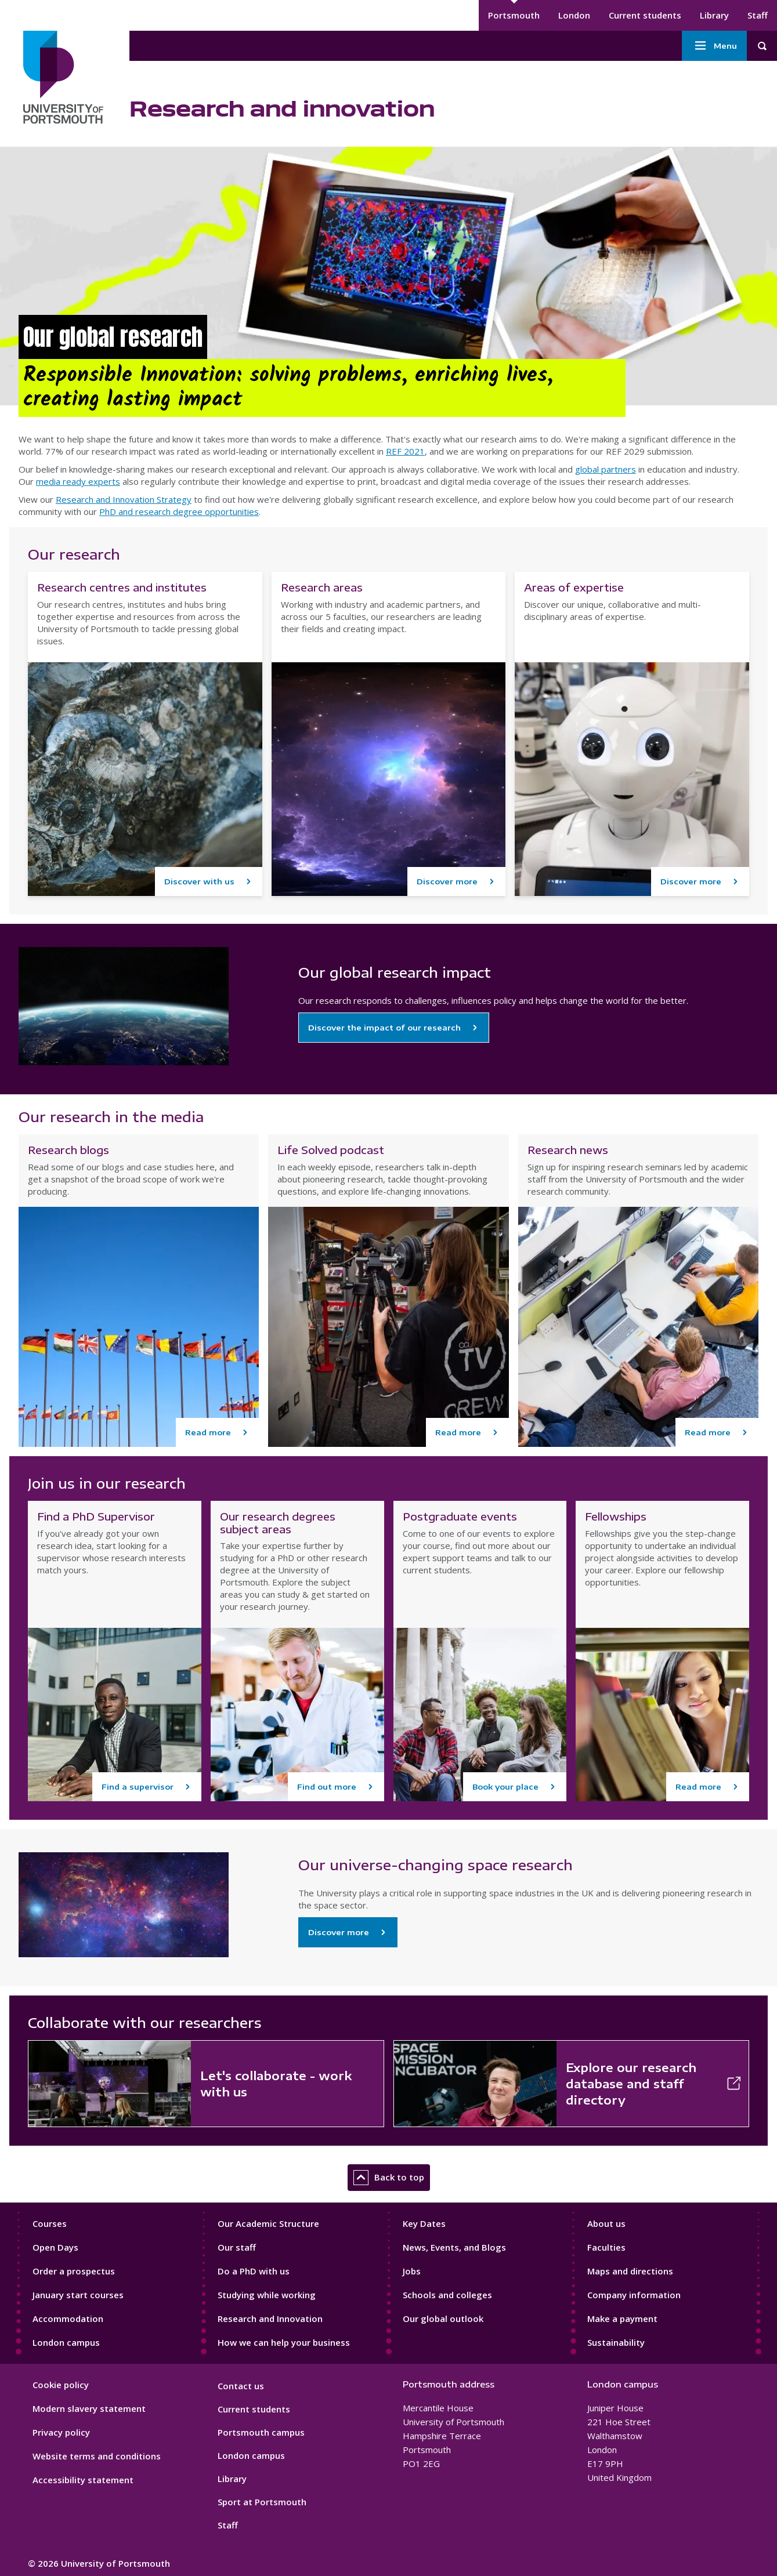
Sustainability (616, 2342)
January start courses (78, 2295)
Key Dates (424, 2223)
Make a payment (622, 2318)
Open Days (55, 2247)
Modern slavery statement (89, 2408)
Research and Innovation (270, 2318)
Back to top (388, 2177)
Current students (645, 15)
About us (606, 2223)
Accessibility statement (82, 2480)
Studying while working (267, 2295)
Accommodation (67, 2318)
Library (714, 15)
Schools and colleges (447, 2295)
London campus (66, 2342)
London (574, 15)
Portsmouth (514, 15)
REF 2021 (405, 451)
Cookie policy (60, 2384)
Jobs (412, 2271)
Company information (634, 2295)
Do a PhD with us (254, 2271)
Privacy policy (61, 2432)
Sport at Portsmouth (262, 2502)
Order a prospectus (73, 2271)
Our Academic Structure (268, 2223)
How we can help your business (284, 2342)
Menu (714, 46)
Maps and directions (630, 2271)
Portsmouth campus (261, 2432)
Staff (757, 15)
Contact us (241, 2386)
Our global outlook (443, 2318)
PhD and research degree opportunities (179, 511)
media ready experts (78, 481)
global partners (605, 469)
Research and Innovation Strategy (123, 499)
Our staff (237, 2247)
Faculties (606, 2247)
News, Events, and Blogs (454, 2247)
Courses (49, 2223)
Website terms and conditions (96, 2456)
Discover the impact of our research (384, 1027)
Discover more (338, 1932)
